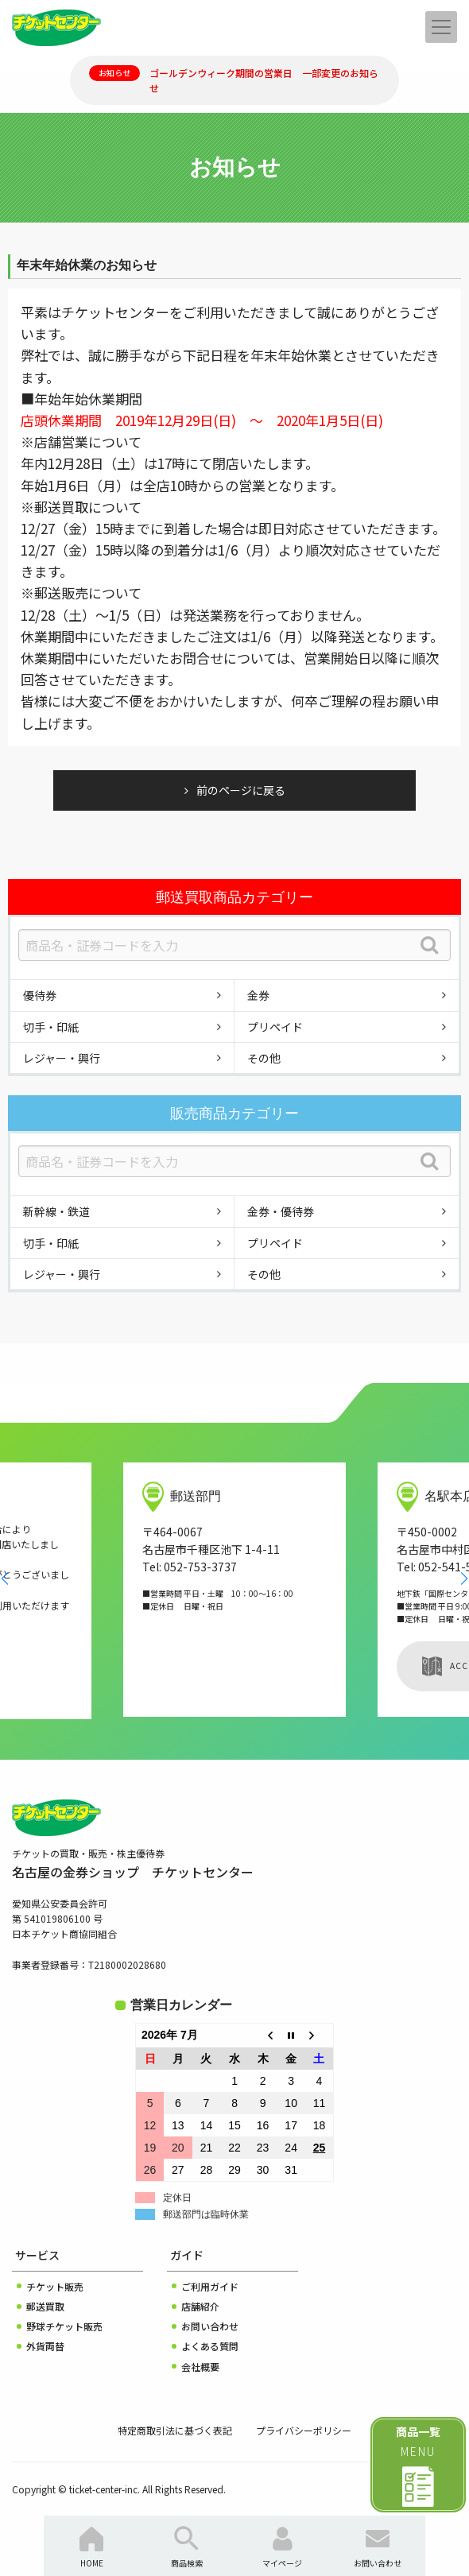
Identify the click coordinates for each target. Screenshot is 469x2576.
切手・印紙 (51, 1027)
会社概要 (200, 2366)
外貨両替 (45, 2346)
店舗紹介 (200, 2306)
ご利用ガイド (209, 2286)
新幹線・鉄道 (56, 1211)
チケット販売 (54, 2286)
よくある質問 (209, 2346)
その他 (264, 1058)
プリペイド (275, 1027)
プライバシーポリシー (303, 2430)
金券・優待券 (280, 1211)
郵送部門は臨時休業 (206, 2214)
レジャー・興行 (61, 1058)
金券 (258, 995)
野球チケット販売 (64, 2326)
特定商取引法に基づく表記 (175, 2430)
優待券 (39, 995)
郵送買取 (45, 2306)
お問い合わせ (209, 2326)
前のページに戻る (240, 790)
